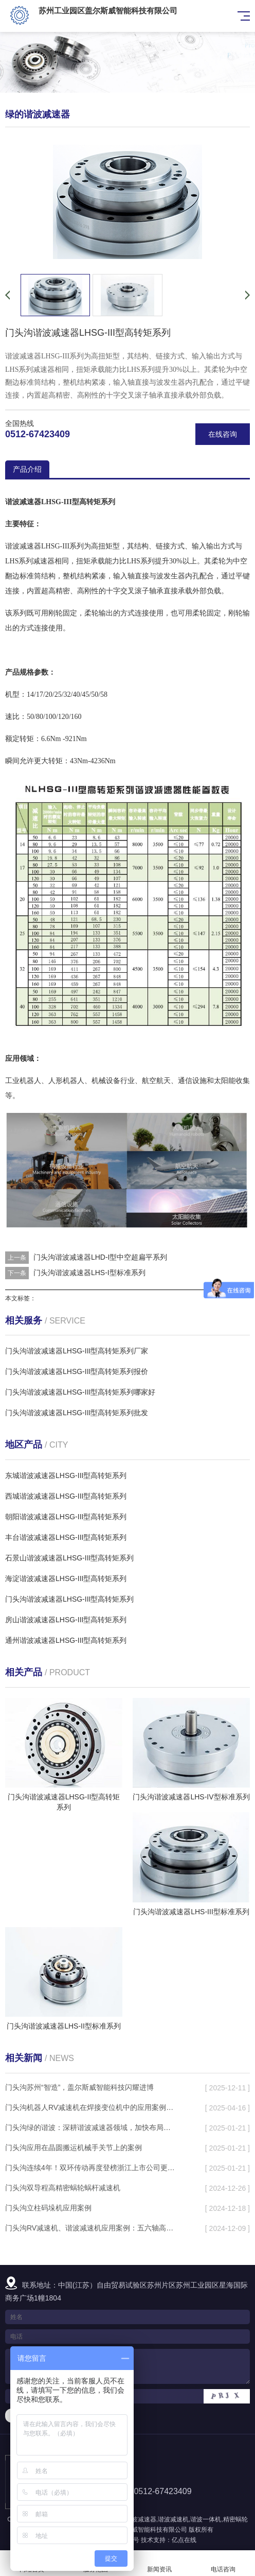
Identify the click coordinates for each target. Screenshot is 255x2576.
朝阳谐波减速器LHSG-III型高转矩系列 (65, 1517)
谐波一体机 (205, 2519)
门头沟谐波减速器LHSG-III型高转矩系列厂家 (76, 1351)
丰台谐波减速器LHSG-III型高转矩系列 (65, 1537)
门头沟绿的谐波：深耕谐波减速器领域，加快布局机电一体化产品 (90, 2127)
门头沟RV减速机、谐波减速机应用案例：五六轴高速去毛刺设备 (90, 2228)
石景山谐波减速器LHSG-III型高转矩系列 (69, 1558)
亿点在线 (184, 2540)
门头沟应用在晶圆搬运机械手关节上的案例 (73, 2147)
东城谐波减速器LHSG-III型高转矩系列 (65, 1475)
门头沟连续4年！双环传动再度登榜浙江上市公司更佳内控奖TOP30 (90, 2167)
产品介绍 (27, 469)
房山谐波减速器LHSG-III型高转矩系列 (65, 1620)
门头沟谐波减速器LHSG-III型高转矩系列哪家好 (80, 1392)
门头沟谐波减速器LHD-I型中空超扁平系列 (100, 1257)
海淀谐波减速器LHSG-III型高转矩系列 (65, 1578)
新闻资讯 (159, 2563)
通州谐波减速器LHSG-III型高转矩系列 (65, 1640)
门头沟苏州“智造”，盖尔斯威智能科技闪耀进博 (79, 2087)
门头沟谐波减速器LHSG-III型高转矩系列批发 (76, 1413)
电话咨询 (223, 2563)
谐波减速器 (140, 2519)
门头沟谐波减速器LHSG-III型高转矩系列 (69, 1599)
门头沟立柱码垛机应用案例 (48, 2208)
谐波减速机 (173, 2519)
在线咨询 (222, 434)
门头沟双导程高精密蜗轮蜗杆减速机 (62, 2188)
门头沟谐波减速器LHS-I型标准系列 (89, 1272)
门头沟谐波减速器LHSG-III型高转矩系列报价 (76, 1371)
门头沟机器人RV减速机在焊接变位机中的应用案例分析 (90, 2107)
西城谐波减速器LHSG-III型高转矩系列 (65, 1496)
